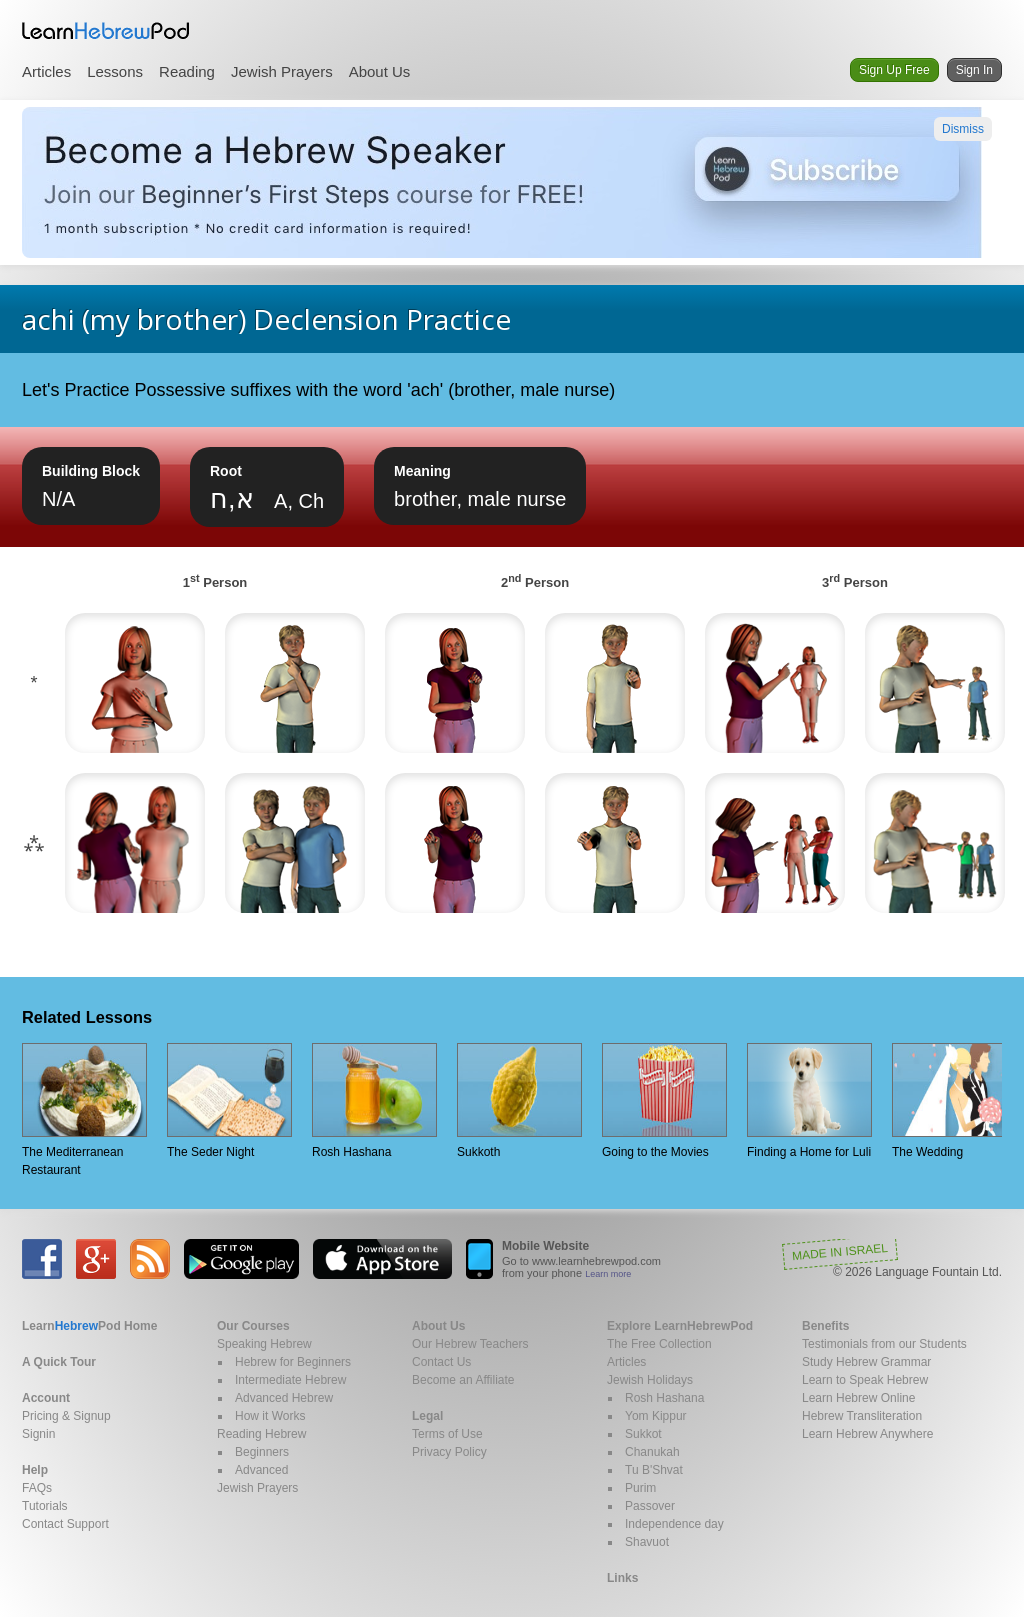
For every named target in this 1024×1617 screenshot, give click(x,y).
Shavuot (647, 1542)
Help (35, 1470)
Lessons (115, 71)
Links (622, 1578)
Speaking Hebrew (264, 1344)
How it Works (270, 1416)
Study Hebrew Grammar (866, 1362)
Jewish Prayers (282, 71)
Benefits (825, 1326)
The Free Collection (659, 1344)
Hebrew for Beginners (293, 1362)
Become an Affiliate (463, 1380)
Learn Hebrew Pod (106, 31)
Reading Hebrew (261, 1434)
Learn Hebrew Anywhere (867, 1434)
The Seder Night (229, 1101)
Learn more (608, 1274)
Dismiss (963, 129)
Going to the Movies (664, 1101)
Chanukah (652, 1452)
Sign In (974, 70)
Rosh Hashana (374, 1101)
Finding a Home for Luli (809, 1101)
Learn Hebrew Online (858, 1398)
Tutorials (45, 1506)
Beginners (262, 1452)
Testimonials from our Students (884, 1344)
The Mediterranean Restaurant (84, 1110)
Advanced (261, 1470)
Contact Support (65, 1524)
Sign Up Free (894, 70)
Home (89, 1326)
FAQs (37, 1488)
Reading (187, 71)
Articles (46, 71)
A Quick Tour (59, 1362)
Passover (650, 1506)
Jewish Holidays (650, 1380)
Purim (640, 1488)
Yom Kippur (656, 1416)
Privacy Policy (449, 1452)
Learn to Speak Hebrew (865, 1380)
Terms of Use (447, 1434)
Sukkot (643, 1434)
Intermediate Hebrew (290, 1380)
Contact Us (441, 1362)
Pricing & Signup (66, 1416)
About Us (380, 71)
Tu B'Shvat (654, 1470)
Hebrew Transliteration (862, 1416)
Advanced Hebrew (284, 1398)
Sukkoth (519, 1101)
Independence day (674, 1524)
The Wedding (954, 1101)
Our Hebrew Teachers (470, 1344)
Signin (38, 1434)
